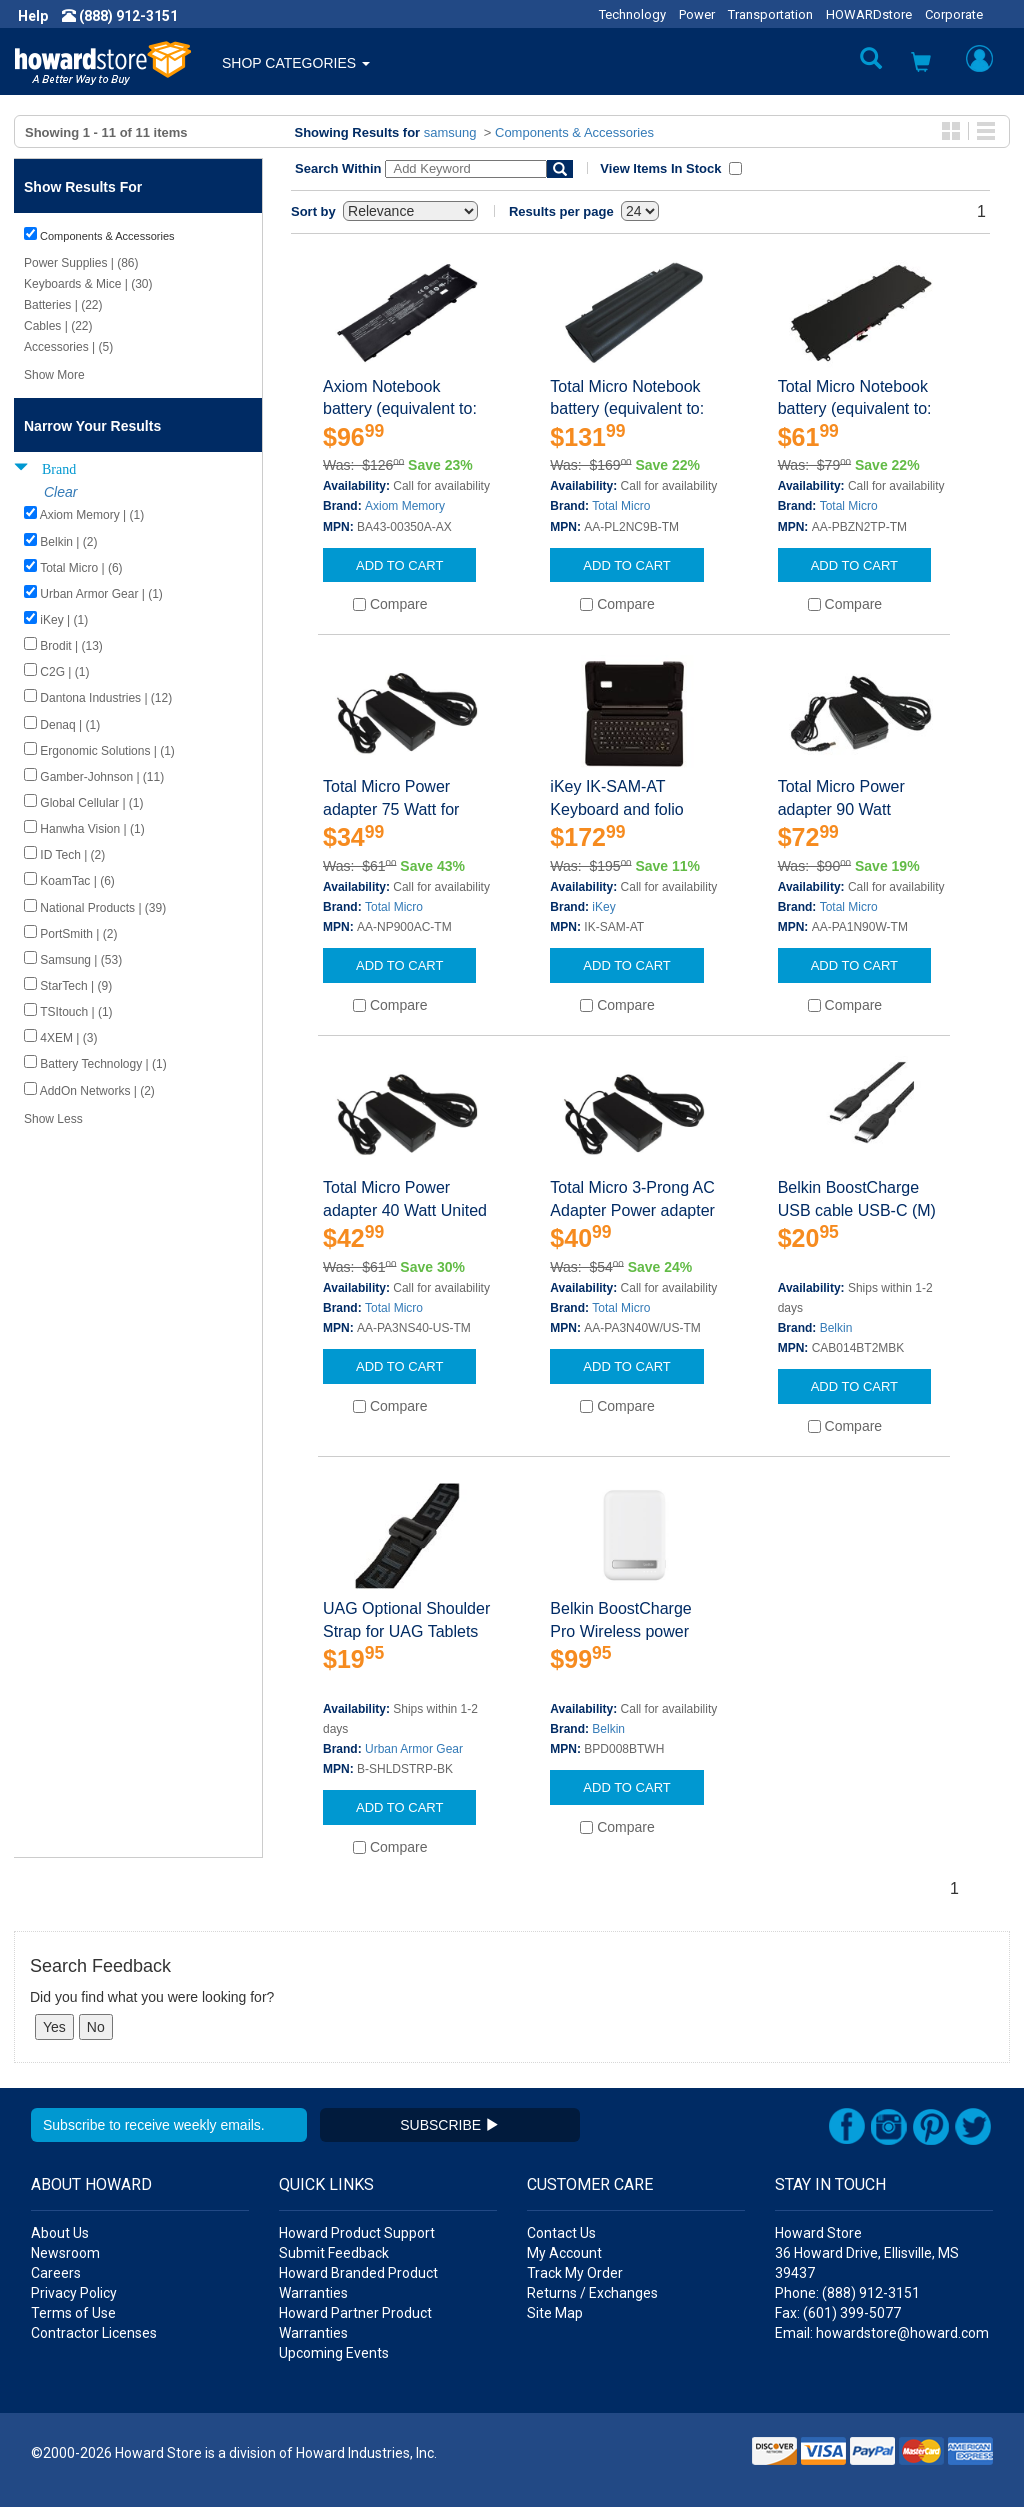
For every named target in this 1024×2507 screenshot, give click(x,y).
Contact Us (561, 2233)
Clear (60, 492)
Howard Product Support (357, 2233)
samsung (450, 132)
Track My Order (575, 2273)
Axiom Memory (405, 506)
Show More (54, 375)
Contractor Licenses (94, 2333)
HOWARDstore (869, 14)
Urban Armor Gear (414, 1749)
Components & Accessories (574, 132)
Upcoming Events (334, 2353)
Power (697, 14)
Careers (56, 2273)
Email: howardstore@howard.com (882, 2333)
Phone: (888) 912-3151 (847, 2293)
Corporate (954, 14)
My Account (564, 2253)
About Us (60, 2233)
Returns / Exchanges (592, 2293)
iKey (603, 907)
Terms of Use (73, 2313)
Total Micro (621, 506)
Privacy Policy (74, 2293)
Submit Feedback (334, 2253)
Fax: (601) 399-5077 (838, 2313)
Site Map (555, 2313)
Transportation (770, 14)
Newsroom (65, 2253)
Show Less (53, 1119)
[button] (921, 64)
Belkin (836, 1328)
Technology (632, 14)
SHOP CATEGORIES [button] (296, 63)
